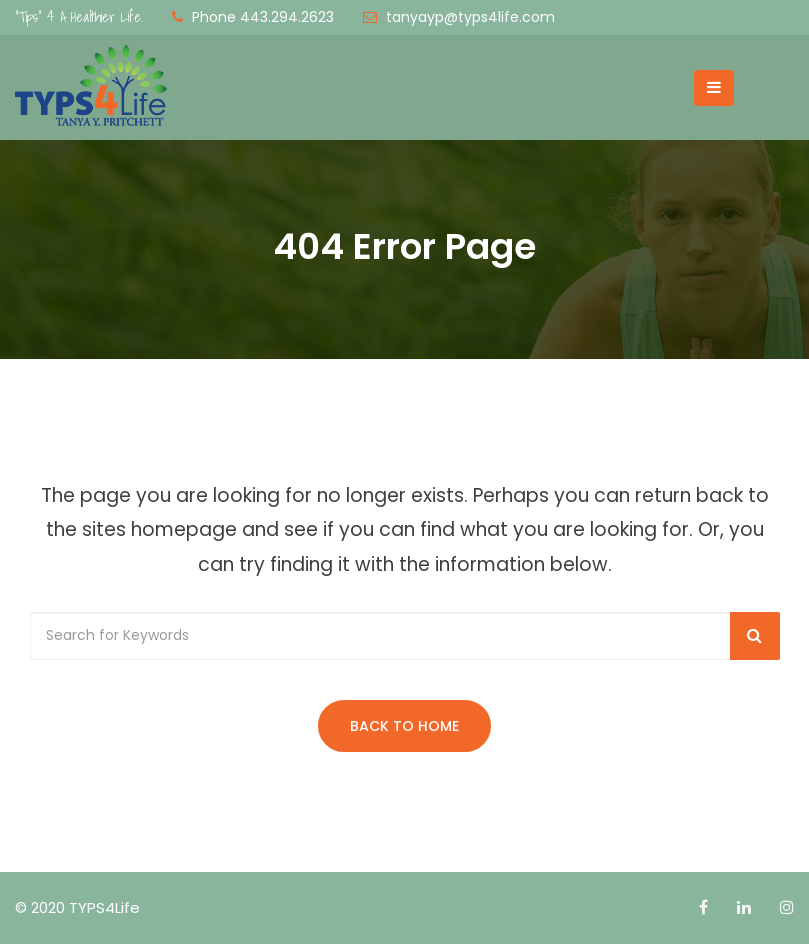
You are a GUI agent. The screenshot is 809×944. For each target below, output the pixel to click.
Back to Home (404, 726)
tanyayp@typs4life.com (470, 17)
